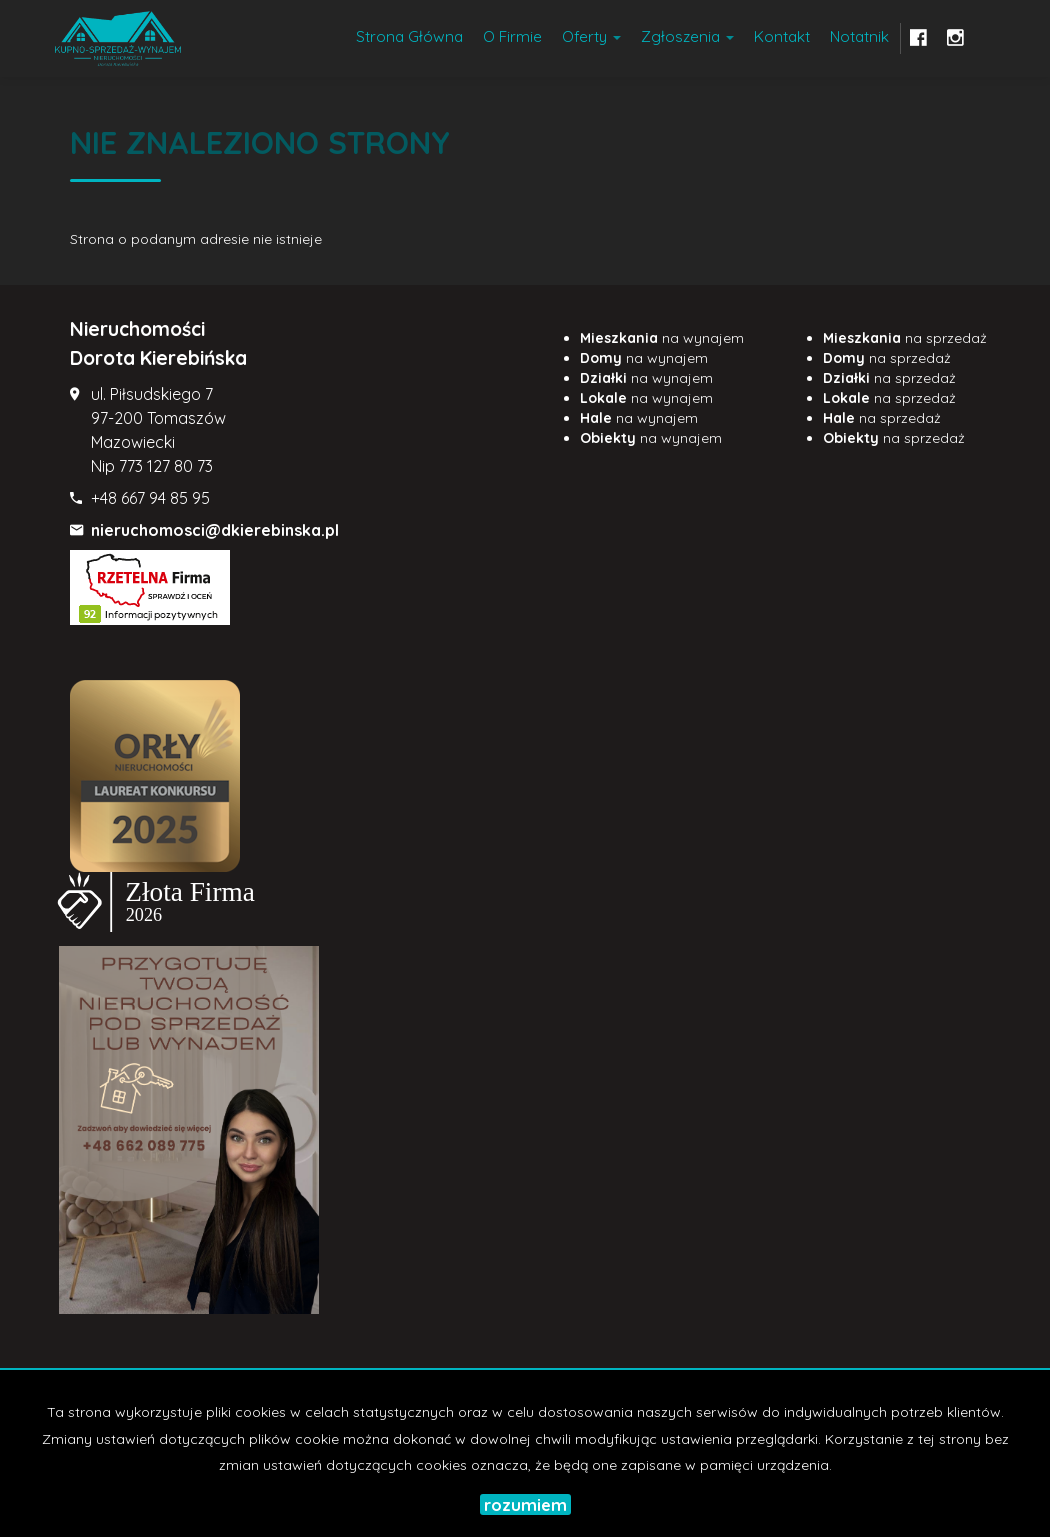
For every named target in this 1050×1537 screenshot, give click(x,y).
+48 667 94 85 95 (150, 498)
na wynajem (662, 338)
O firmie (512, 36)
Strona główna (409, 36)
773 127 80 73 (166, 466)
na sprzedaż (905, 338)
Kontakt (782, 36)
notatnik (859, 36)
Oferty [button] (591, 36)
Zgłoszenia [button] (687, 36)
